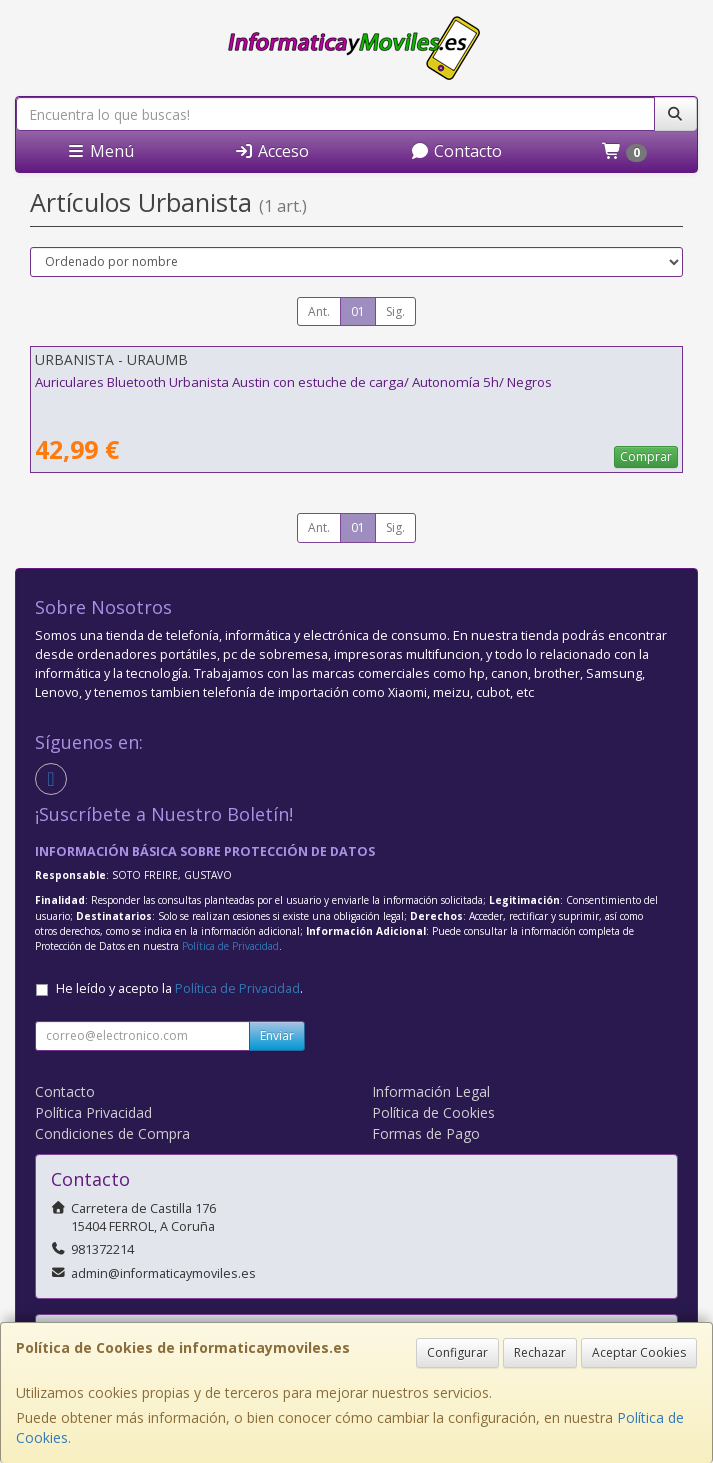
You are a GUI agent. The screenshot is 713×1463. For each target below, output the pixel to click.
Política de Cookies (433, 1112)
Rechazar (540, 1352)
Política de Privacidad (230, 946)
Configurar (457, 1352)
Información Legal (431, 1091)
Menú (100, 151)
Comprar (646, 456)
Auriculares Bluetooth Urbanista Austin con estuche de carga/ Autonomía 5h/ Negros (293, 382)
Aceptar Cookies (639, 1352)
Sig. (395, 311)
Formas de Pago (426, 1133)
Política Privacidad (93, 1112)
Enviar (277, 1035)
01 (358, 311)
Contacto (456, 151)
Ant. (319, 311)
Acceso (271, 151)
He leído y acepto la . (179, 988)
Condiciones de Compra (112, 1133)
